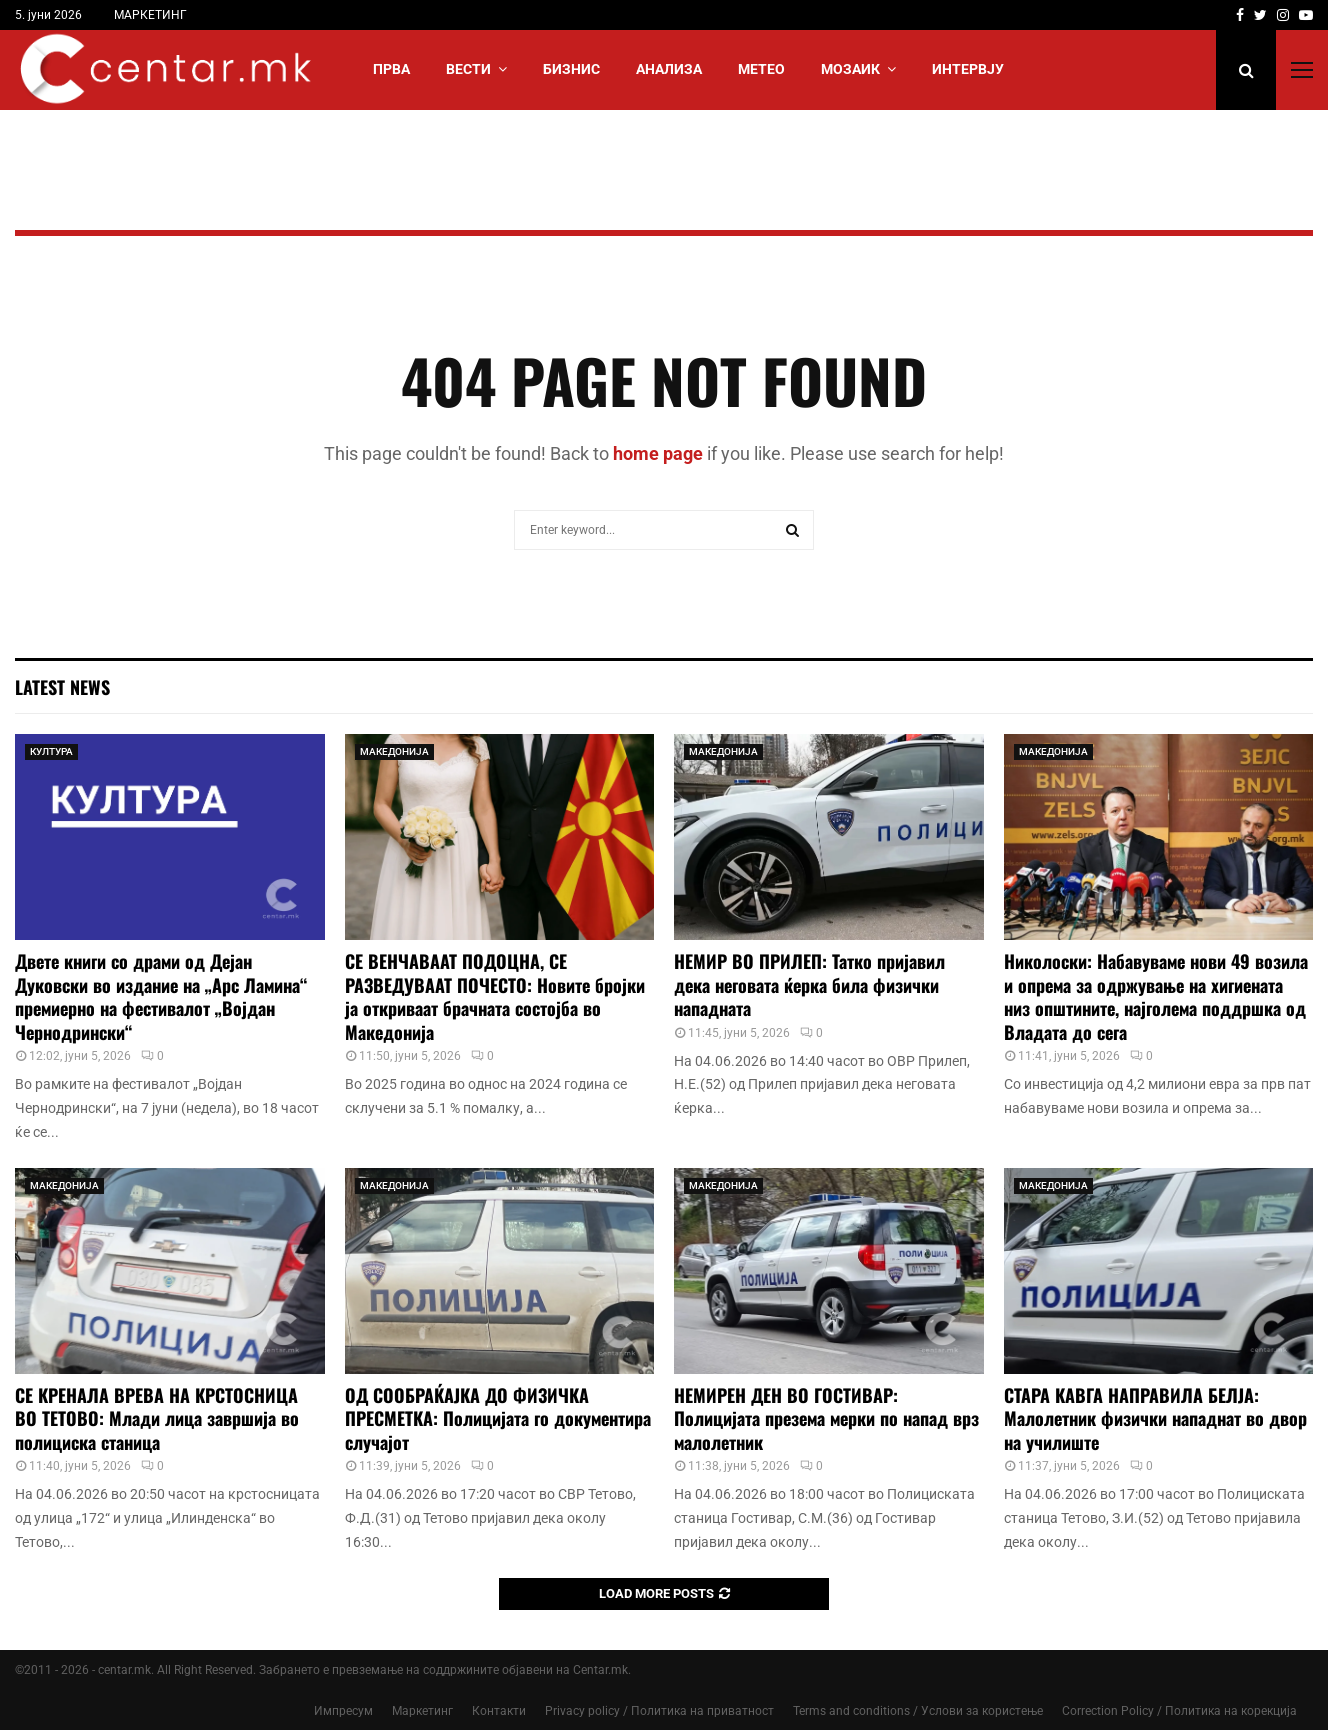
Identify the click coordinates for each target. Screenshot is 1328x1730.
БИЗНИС (571, 69)
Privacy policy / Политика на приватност (659, 1711)
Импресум (343, 1711)
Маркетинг (422, 1711)
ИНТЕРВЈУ (968, 69)
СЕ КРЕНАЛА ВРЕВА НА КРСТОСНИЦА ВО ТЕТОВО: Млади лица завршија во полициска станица (157, 1418)
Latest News (62, 687)
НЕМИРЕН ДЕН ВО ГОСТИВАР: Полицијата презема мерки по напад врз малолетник (826, 1418)
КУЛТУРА (51, 751)
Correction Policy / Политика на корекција (1179, 1711)
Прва (391, 69)
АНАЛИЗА (669, 69)
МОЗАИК (850, 69)
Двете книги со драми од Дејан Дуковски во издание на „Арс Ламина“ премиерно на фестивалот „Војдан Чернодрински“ (161, 996)
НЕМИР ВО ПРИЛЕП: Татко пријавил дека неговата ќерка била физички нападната (809, 984)
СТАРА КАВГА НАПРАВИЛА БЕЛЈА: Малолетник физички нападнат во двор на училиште (1155, 1418)
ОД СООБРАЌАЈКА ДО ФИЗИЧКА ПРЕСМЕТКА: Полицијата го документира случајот (498, 1418)
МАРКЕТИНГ (150, 15)
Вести (468, 69)
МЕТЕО (761, 69)
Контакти (499, 1711)
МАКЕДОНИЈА (394, 751)
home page (658, 453)
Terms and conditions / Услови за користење (918, 1711)
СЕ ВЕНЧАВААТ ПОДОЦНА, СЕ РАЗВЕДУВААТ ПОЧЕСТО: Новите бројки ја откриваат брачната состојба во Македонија (495, 996)
